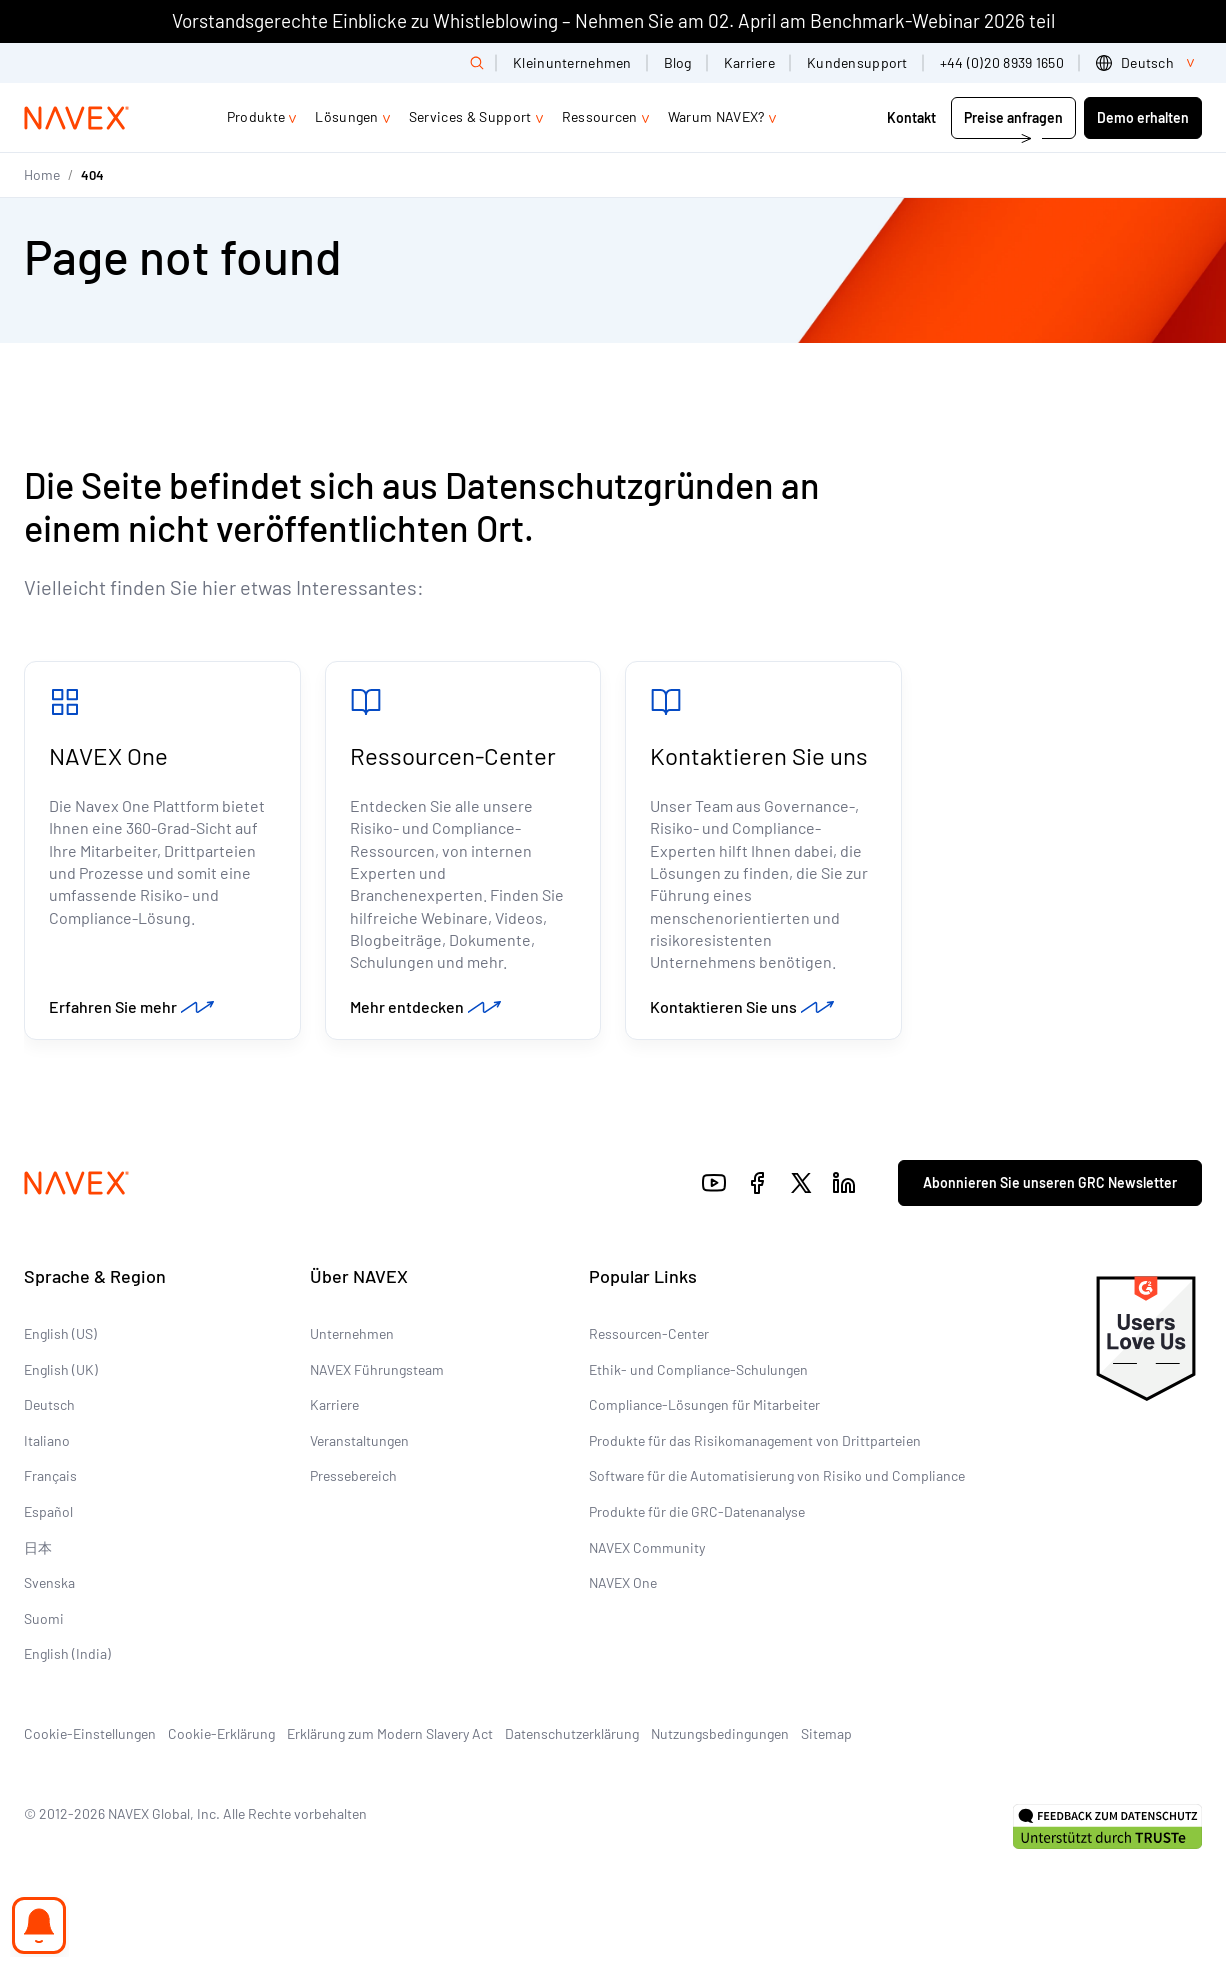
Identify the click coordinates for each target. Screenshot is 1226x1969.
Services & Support (470, 116)
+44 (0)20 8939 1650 (1002, 62)
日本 (38, 1547)
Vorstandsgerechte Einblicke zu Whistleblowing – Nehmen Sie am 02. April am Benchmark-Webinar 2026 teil (613, 20)
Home (42, 174)
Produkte (256, 116)
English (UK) (61, 1369)
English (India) (67, 1653)
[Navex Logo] (77, 118)
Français (50, 1475)
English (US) (60, 1333)
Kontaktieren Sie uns (759, 755)
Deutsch (49, 1404)
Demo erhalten (1143, 117)
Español (48, 1511)
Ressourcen (600, 116)
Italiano (47, 1440)
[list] (1149, 63)
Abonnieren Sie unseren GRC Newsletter (1050, 1182)
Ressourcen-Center (453, 755)
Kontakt (913, 117)
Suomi (44, 1618)
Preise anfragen (1013, 117)
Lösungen (347, 116)
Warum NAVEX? (716, 116)
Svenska (49, 1582)
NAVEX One (108, 755)
